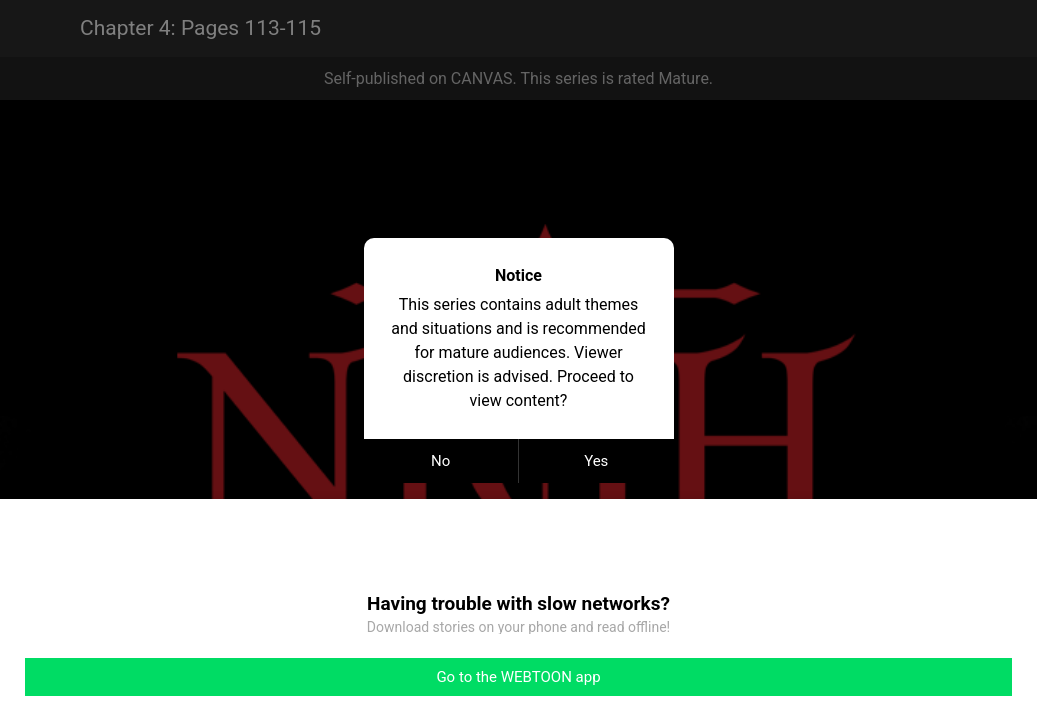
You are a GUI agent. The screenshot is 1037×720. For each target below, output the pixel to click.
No (440, 461)
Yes (596, 461)
